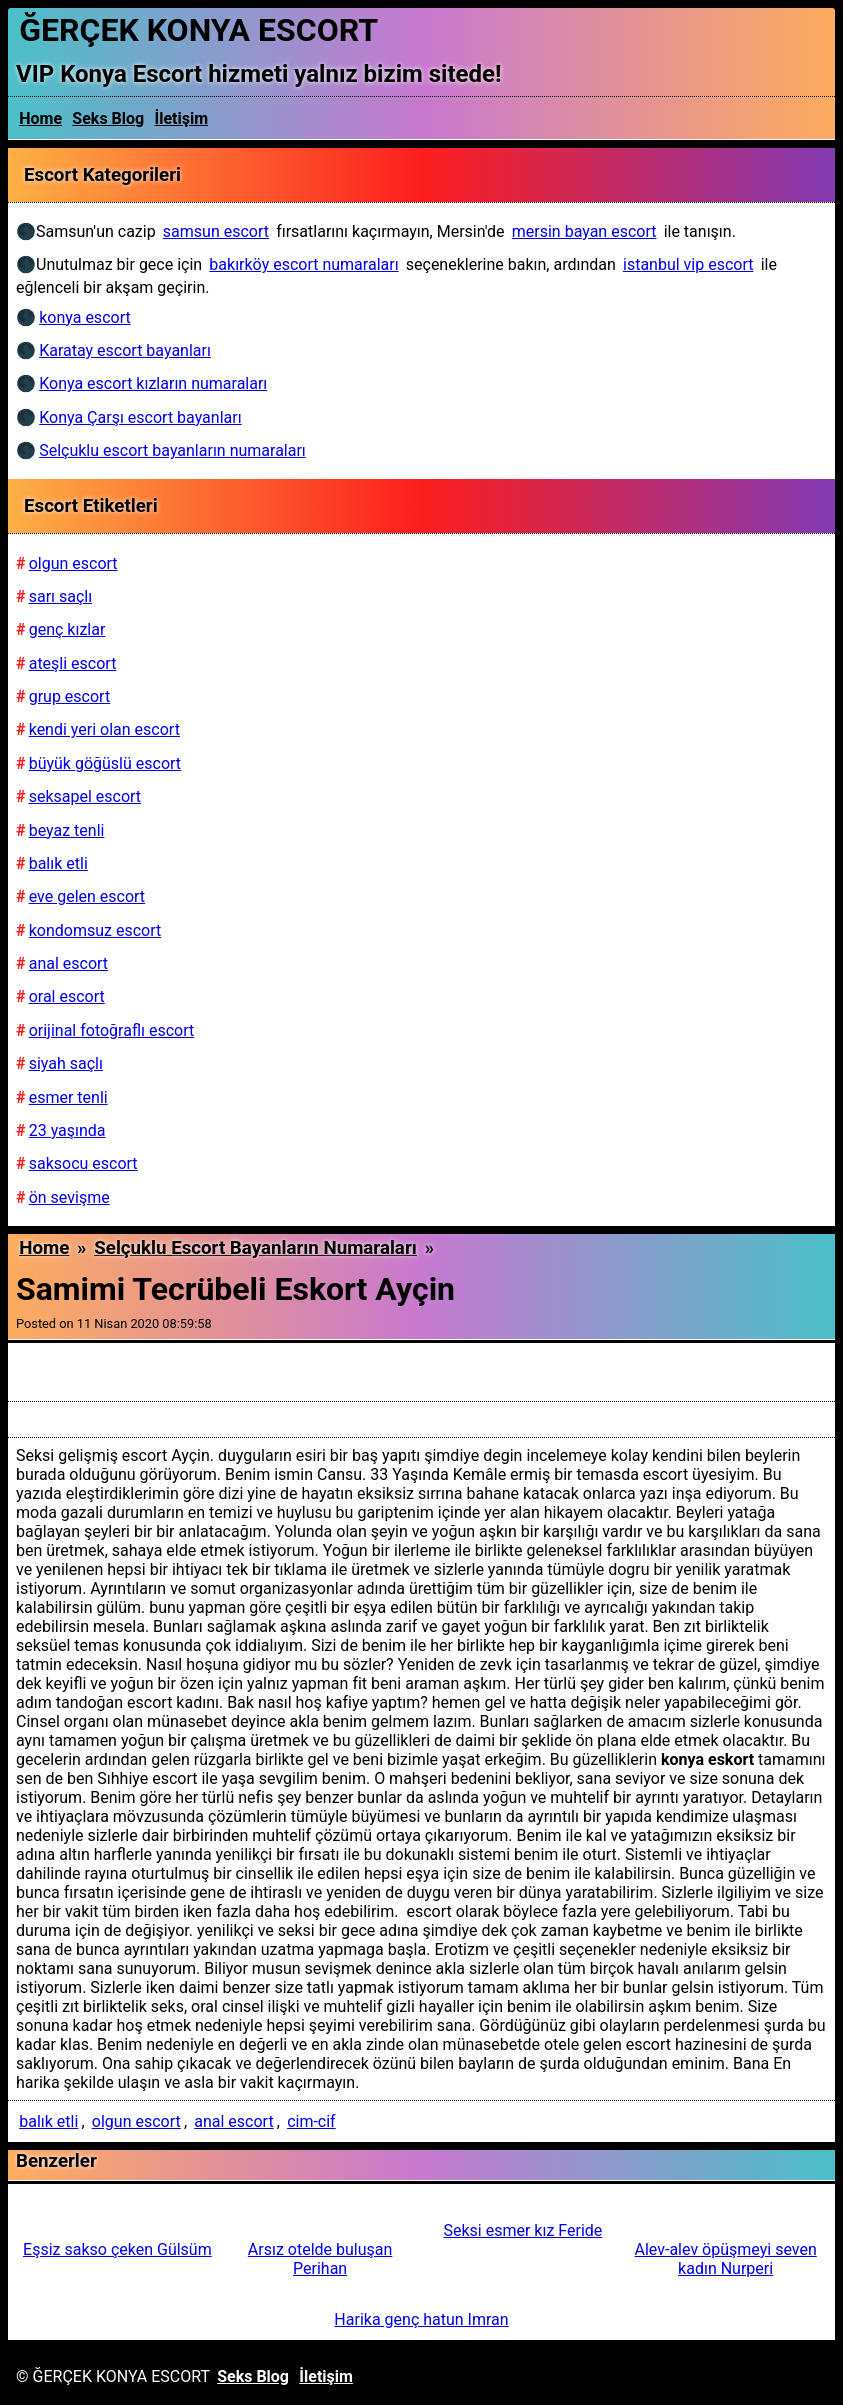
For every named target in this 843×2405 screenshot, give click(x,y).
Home (40, 118)
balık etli (48, 2121)
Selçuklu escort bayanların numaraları (255, 1248)
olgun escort (136, 2121)
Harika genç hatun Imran (421, 2319)
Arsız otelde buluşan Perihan (320, 2259)
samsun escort (216, 231)
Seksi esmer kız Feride (522, 2230)
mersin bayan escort (584, 231)
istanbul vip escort (688, 264)
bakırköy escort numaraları (303, 264)
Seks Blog (108, 118)
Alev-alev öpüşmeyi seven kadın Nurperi (726, 2259)
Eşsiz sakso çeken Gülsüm (117, 2249)
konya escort (84, 317)
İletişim (182, 118)
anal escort (233, 2121)
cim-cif (311, 2121)
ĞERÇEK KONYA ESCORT (198, 30)
